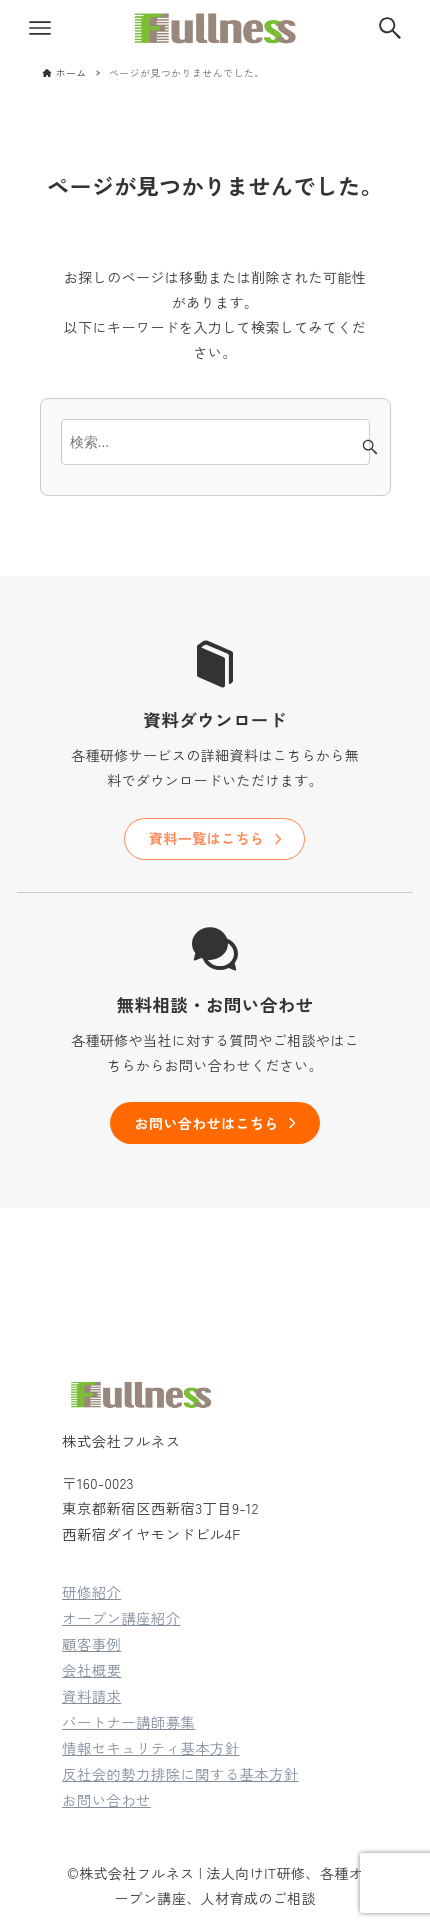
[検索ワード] (215, 442)
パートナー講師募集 (128, 1721)
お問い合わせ (106, 1799)
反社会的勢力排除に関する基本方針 (180, 1773)
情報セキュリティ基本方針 (151, 1747)
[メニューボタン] (40, 28)
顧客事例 (91, 1643)
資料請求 (91, 1695)
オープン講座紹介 (121, 1617)
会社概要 (91, 1669)
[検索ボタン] (390, 28)
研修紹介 (91, 1591)
